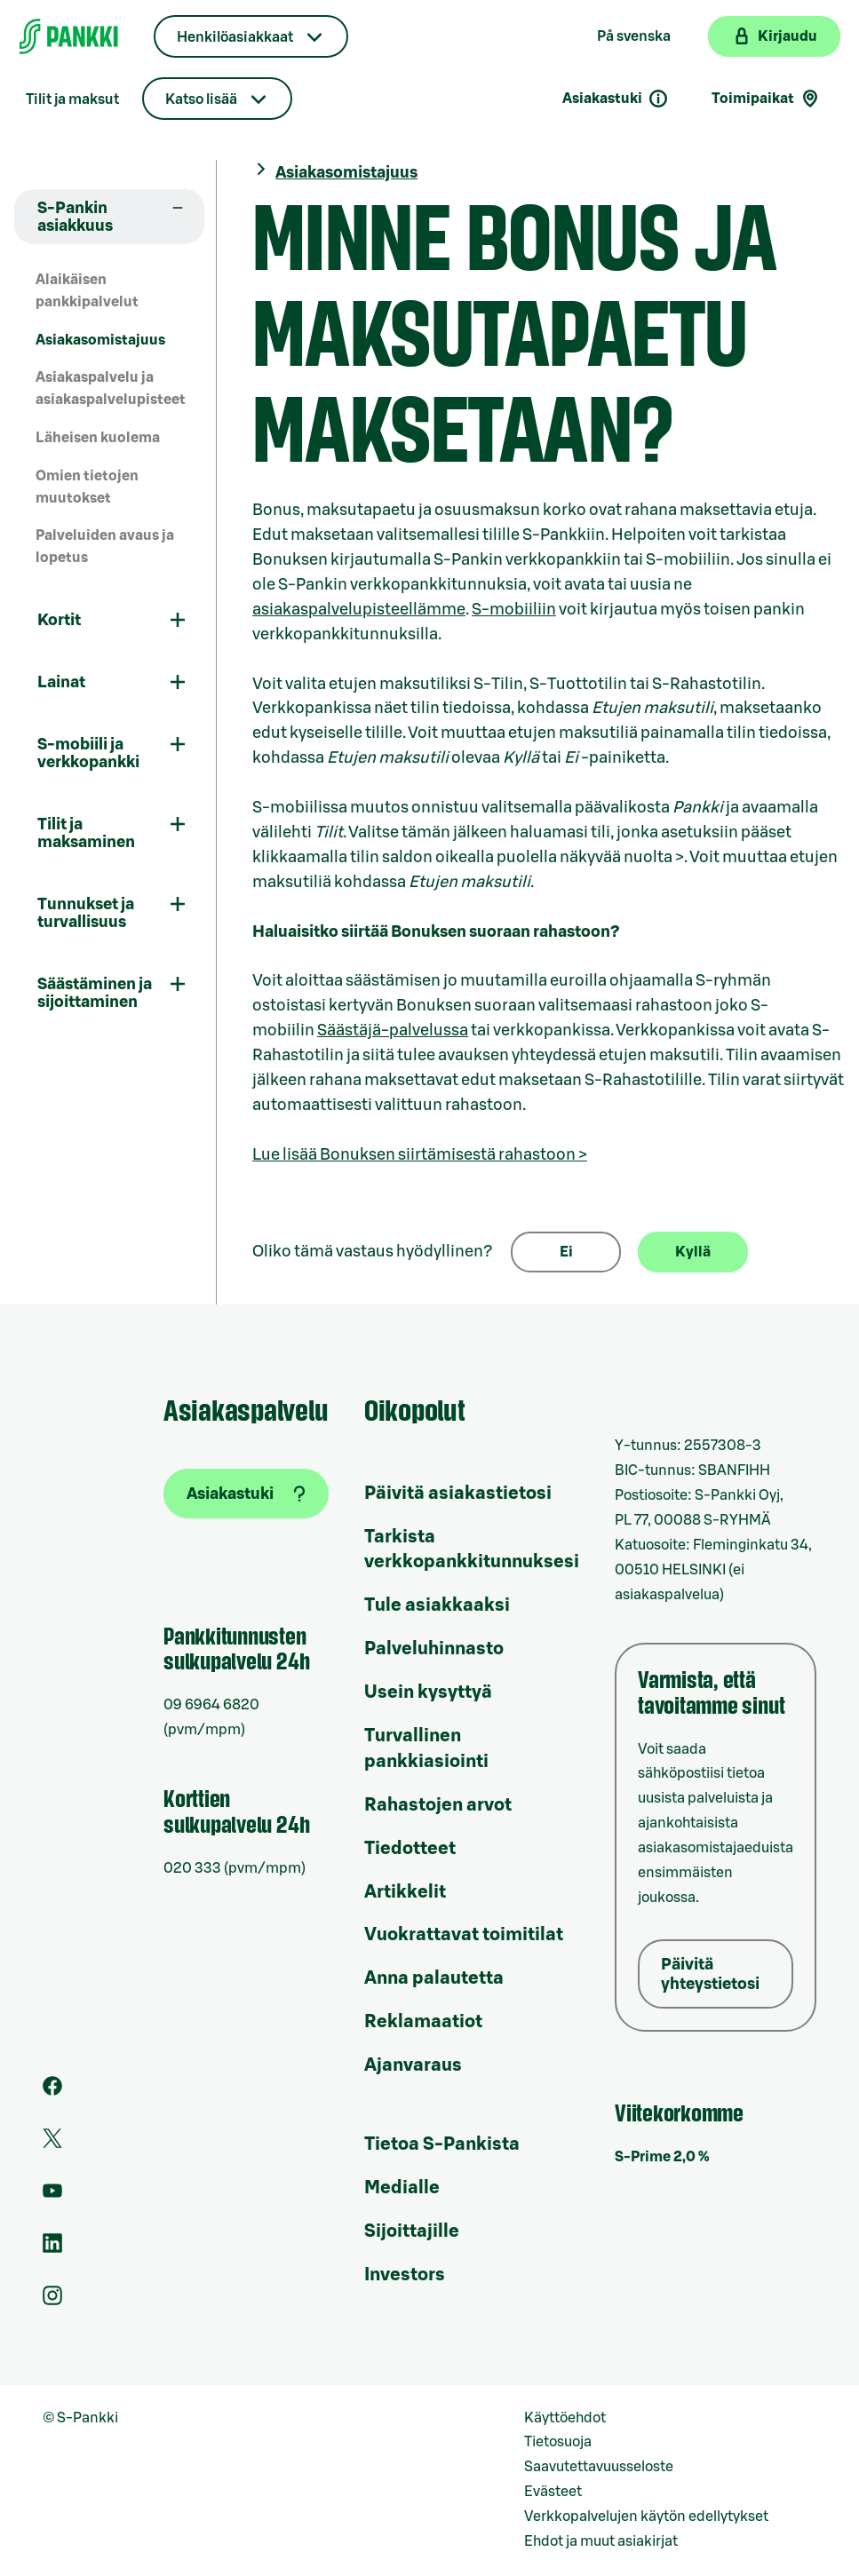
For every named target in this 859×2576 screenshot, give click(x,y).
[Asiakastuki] (246, 1493)
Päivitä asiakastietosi (458, 1493)
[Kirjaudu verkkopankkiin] (774, 36)
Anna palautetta (434, 1978)
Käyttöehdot (565, 2418)
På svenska (634, 36)
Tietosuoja (558, 2442)
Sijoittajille (411, 2231)
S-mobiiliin (514, 609)
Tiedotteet (410, 1849)
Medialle (402, 2188)
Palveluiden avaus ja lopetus (105, 546)
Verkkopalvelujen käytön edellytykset (646, 2516)
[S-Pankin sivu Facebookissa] (52, 2091)
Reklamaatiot (423, 2022)
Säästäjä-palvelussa (392, 1030)
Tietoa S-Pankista (442, 2144)
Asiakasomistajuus (100, 340)
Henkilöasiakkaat (235, 37)
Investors (404, 2275)
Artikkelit (405, 1892)
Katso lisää (201, 99)
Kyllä (693, 1252)
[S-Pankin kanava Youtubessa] (52, 2196)
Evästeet (553, 2492)
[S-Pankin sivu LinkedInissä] (52, 2248)
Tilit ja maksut (72, 99)
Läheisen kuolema (98, 438)
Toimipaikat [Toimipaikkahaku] (766, 98)
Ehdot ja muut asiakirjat (601, 2541)
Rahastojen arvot (438, 1805)
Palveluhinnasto (434, 1649)
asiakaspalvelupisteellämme (358, 609)
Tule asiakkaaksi (437, 1605)
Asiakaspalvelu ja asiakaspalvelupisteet (111, 388)
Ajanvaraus (413, 2065)
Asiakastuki (615, 98)
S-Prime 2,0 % (662, 2157)
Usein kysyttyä (428, 1692)
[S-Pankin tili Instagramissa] (52, 2301)
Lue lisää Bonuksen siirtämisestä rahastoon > (419, 1154)
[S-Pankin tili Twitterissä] (52, 2143)
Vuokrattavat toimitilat (463, 1935)
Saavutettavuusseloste (598, 2467)
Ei (566, 1252)
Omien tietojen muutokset (87, 487)
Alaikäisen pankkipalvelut (87, 291)
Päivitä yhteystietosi (710, 1974)
